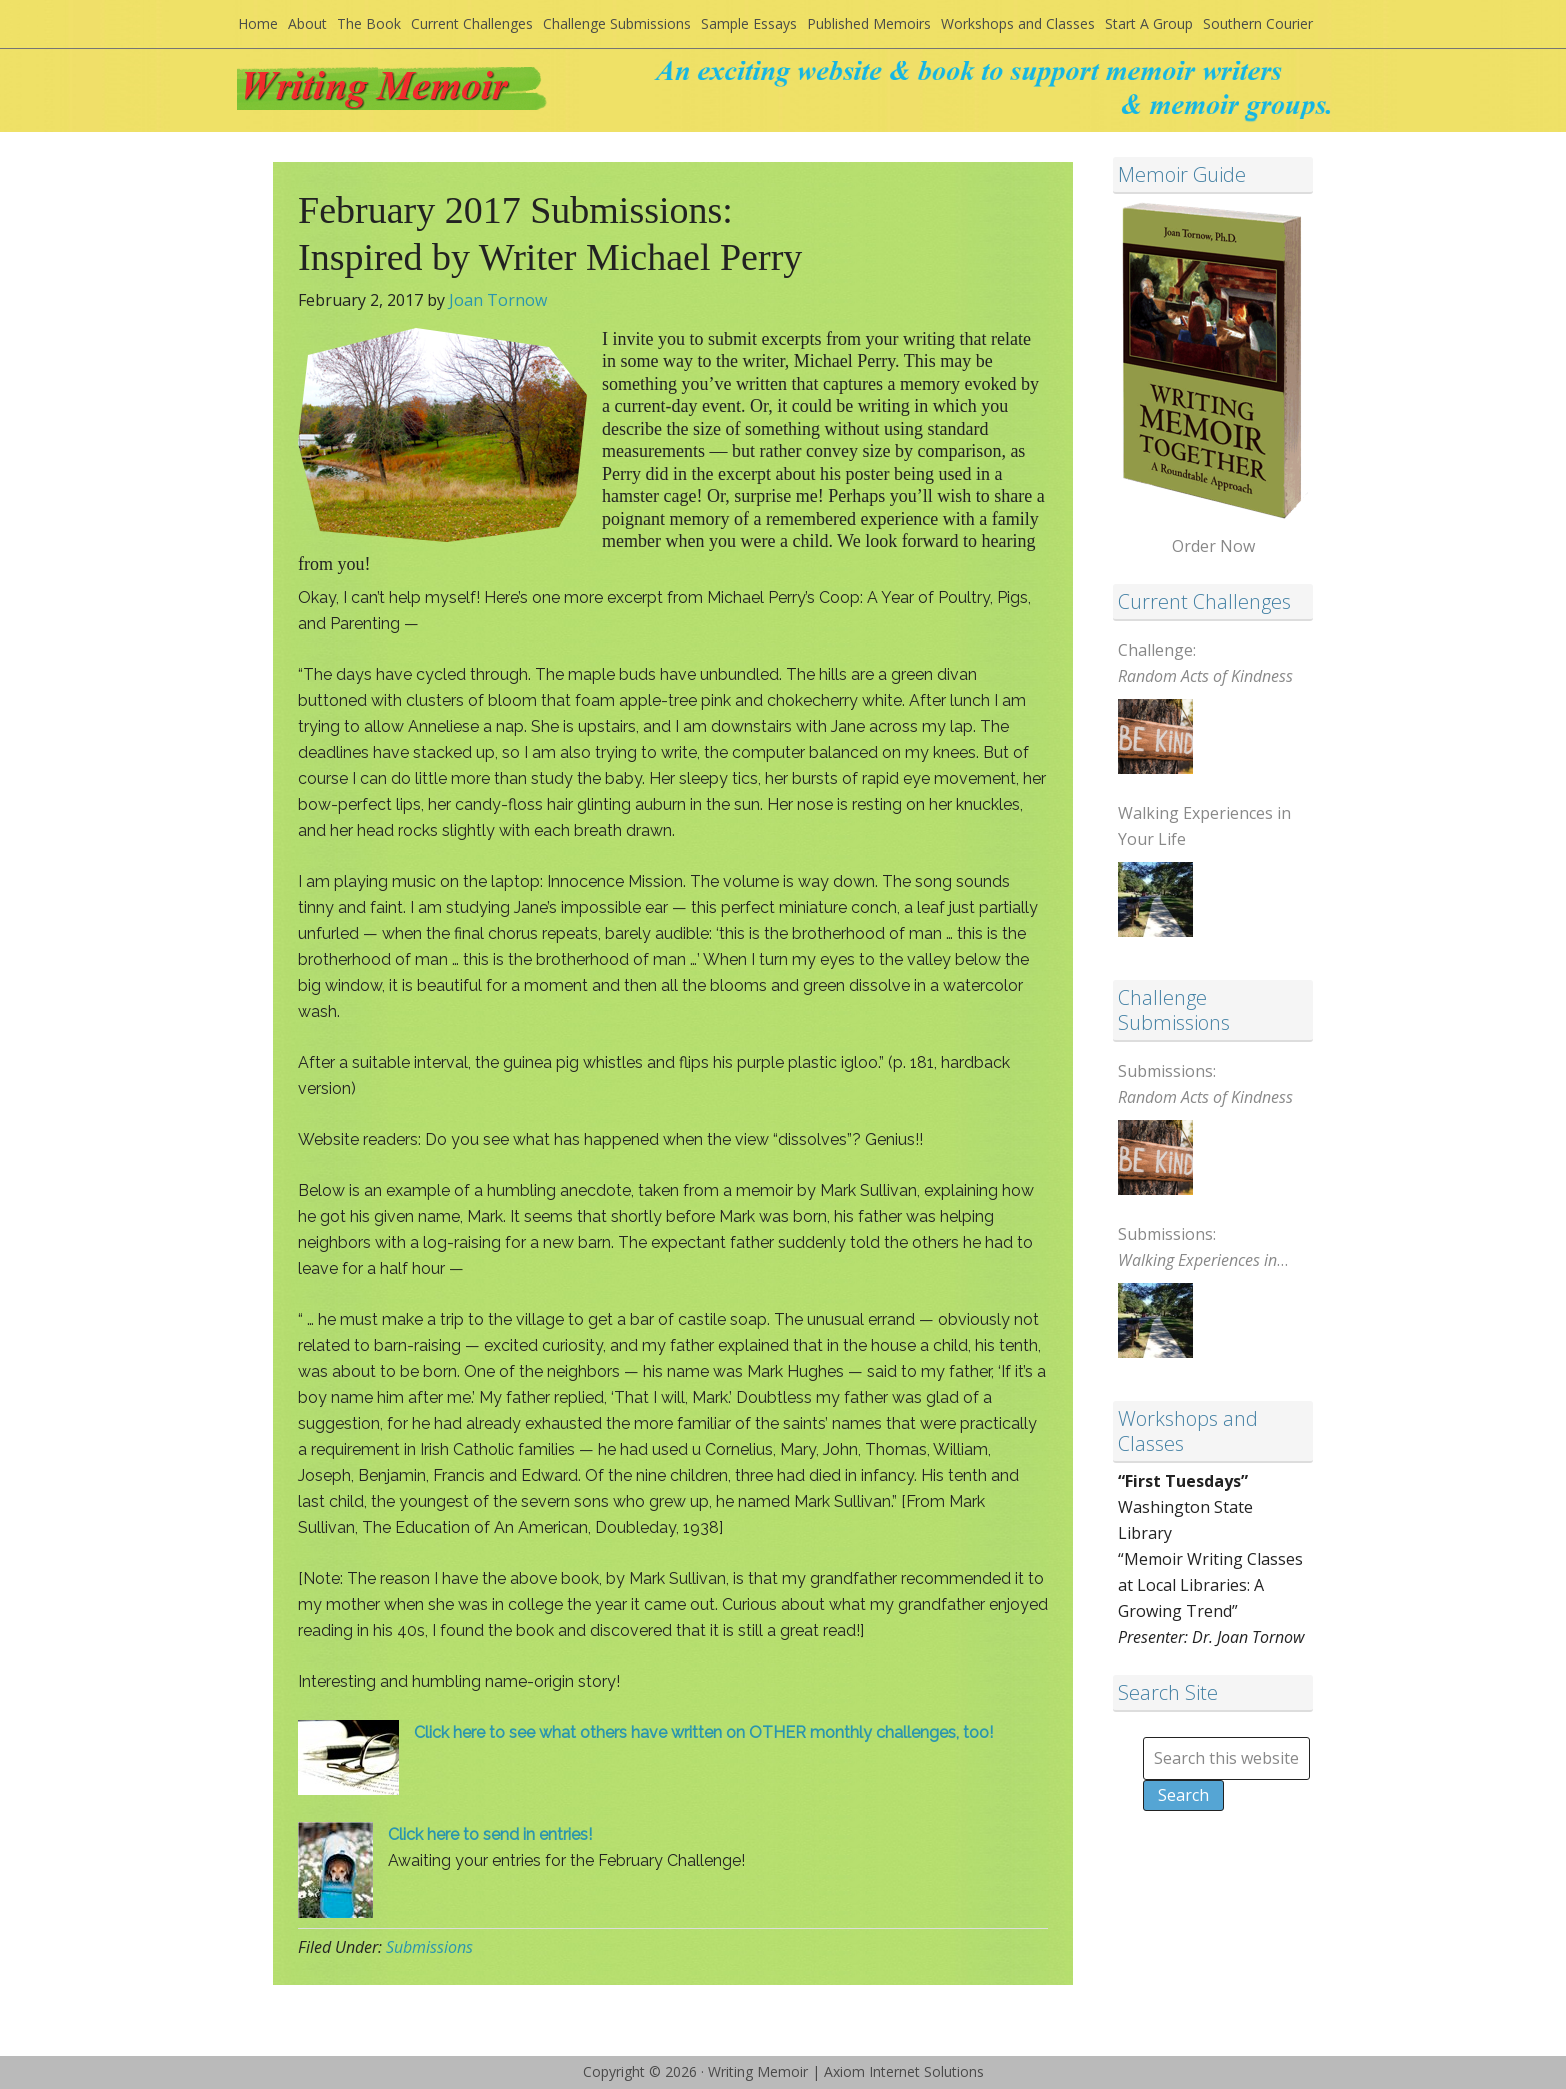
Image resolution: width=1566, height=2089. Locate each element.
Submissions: (1205, 1084)
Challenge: (1205, 663)
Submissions (429, 1947)
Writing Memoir (433, 96)
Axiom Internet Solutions (904, 2071)
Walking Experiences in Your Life (1204, 826)
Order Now (1213, 546)
